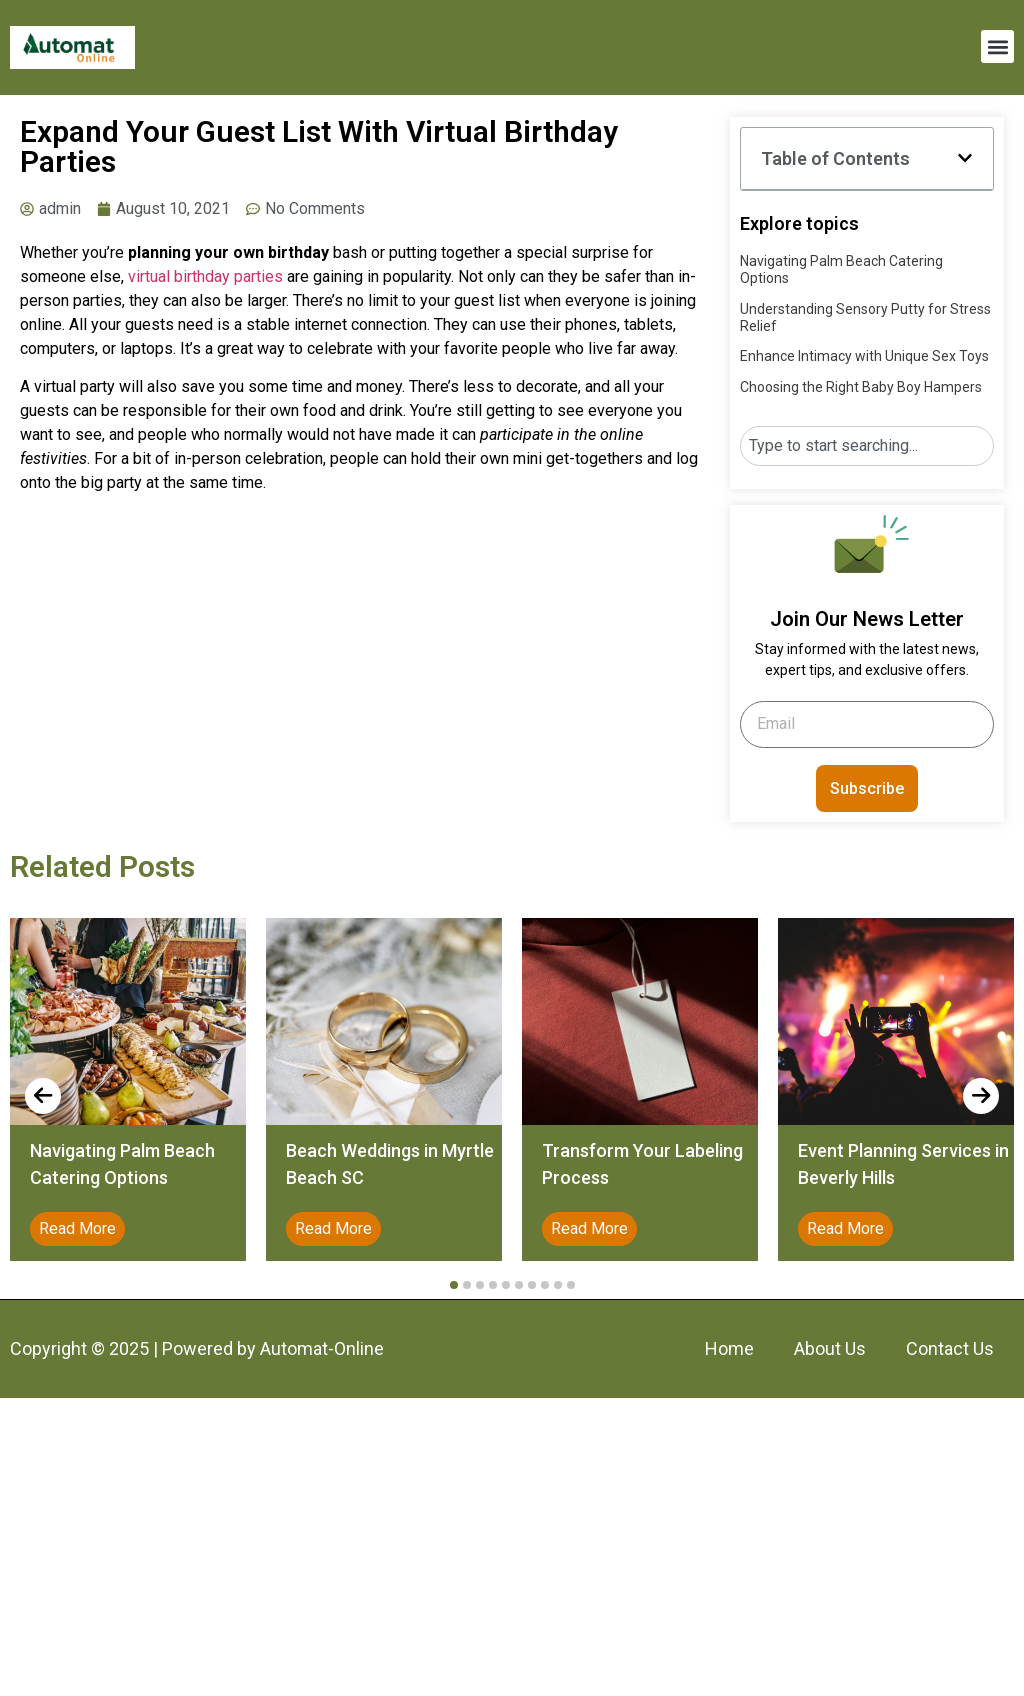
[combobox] (866, 446)
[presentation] (43, 1096)
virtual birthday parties (205, 276)
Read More (77, 1228)
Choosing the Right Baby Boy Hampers (861, 387)
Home (729, 1348)
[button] (997, 46)
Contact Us (950, 1348)
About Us (830, 1348)
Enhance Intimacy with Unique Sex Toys (864, 356)
